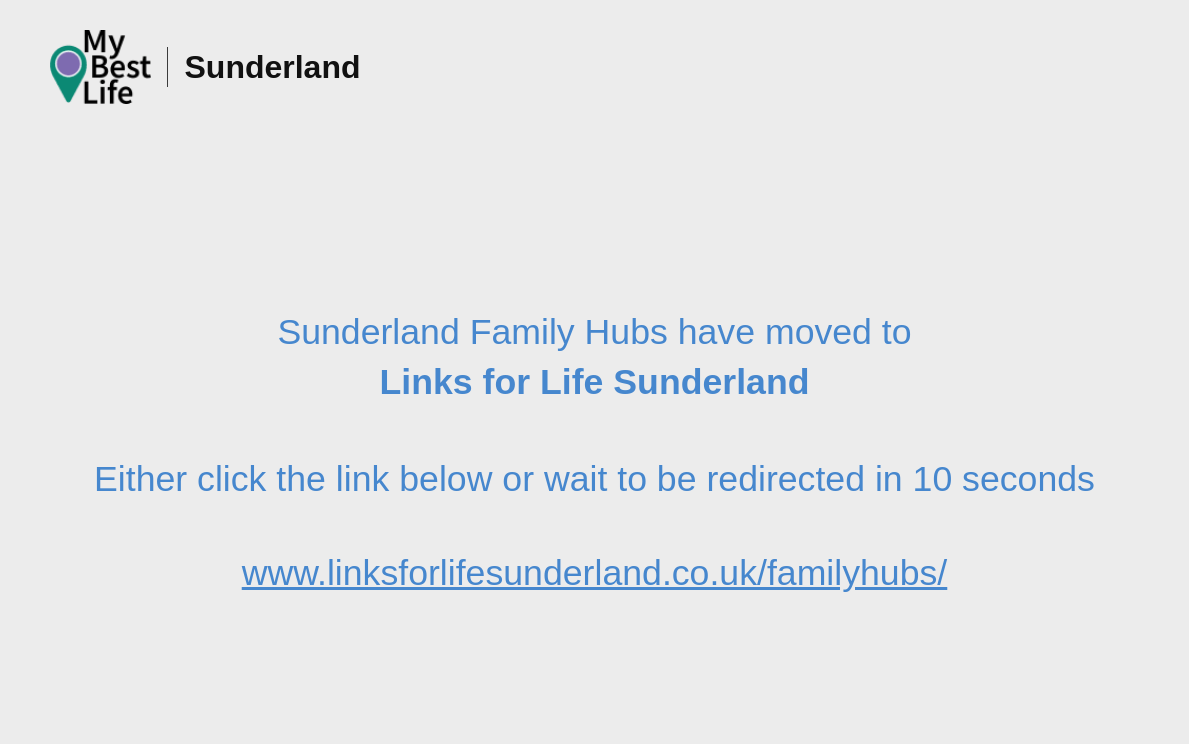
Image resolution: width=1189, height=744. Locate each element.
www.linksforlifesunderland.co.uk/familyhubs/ (595, 573)
